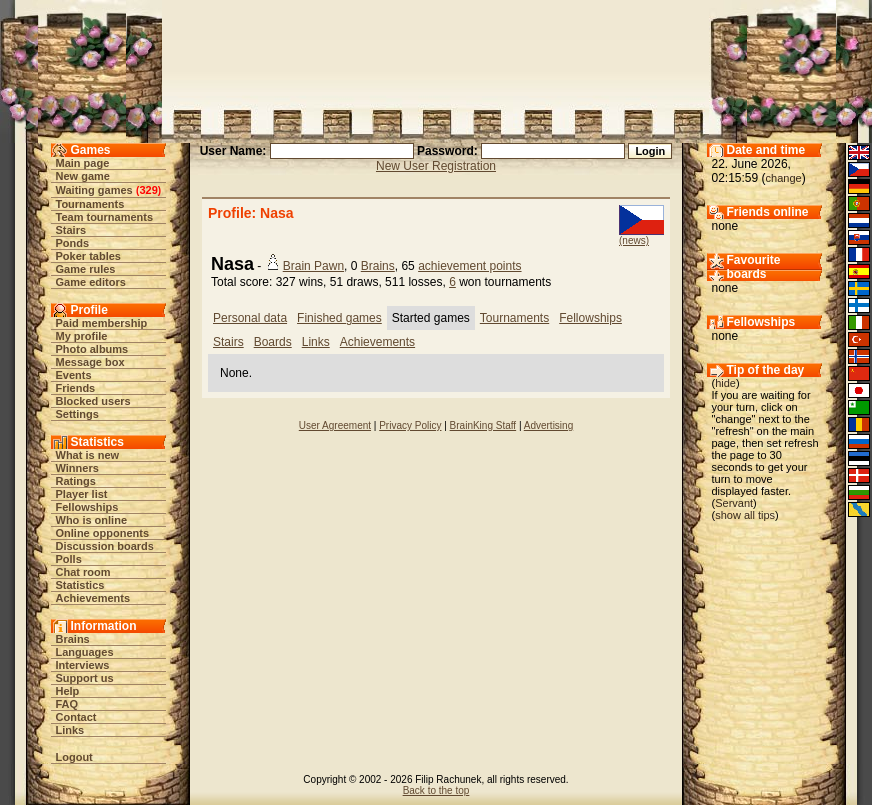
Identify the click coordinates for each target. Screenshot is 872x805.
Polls (69, 559)
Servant (734, 503)
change (784, 178)
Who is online (92, 520)
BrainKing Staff (483, 425)
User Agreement (335, 425)
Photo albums (92, 349)
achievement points (469, 266)
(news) (634, 240)
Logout (74, 757)
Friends (76, 388)
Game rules (86, 269)
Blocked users (93, 401)
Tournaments (90, 204)
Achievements (93, 598)
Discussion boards (105, 546)
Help (68, 691)
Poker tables (88, 256)
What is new (88, 455)
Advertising (548, 425)
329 (148, 190)
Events (74, 375)
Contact (76, 717)
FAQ (67, 704)
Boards (273, 342)
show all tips (745, 515)
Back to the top (436, 790)
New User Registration (436, 166)
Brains (73, 639)
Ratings (76, 481)
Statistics (80, 585)
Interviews (83, 665)
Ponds (73, 243)
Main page (83, 163)
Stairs (71, 230)
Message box (90, 362)
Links (70, 730)
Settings (77, 414)
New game (83, 176)
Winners (77, 468)
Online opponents (103, 533)
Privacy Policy (410, 425)
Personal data (250, 318)
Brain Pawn (313, 266)
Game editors (91, 282)
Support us (85, 678)
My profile (82, 336)
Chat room (83, 572)
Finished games (339, 318)
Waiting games (94, 190)
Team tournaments (105, 217)
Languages (85, 652)
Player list (82, 494)
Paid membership (102, 323)
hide (725, 383)
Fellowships (87, 507)
